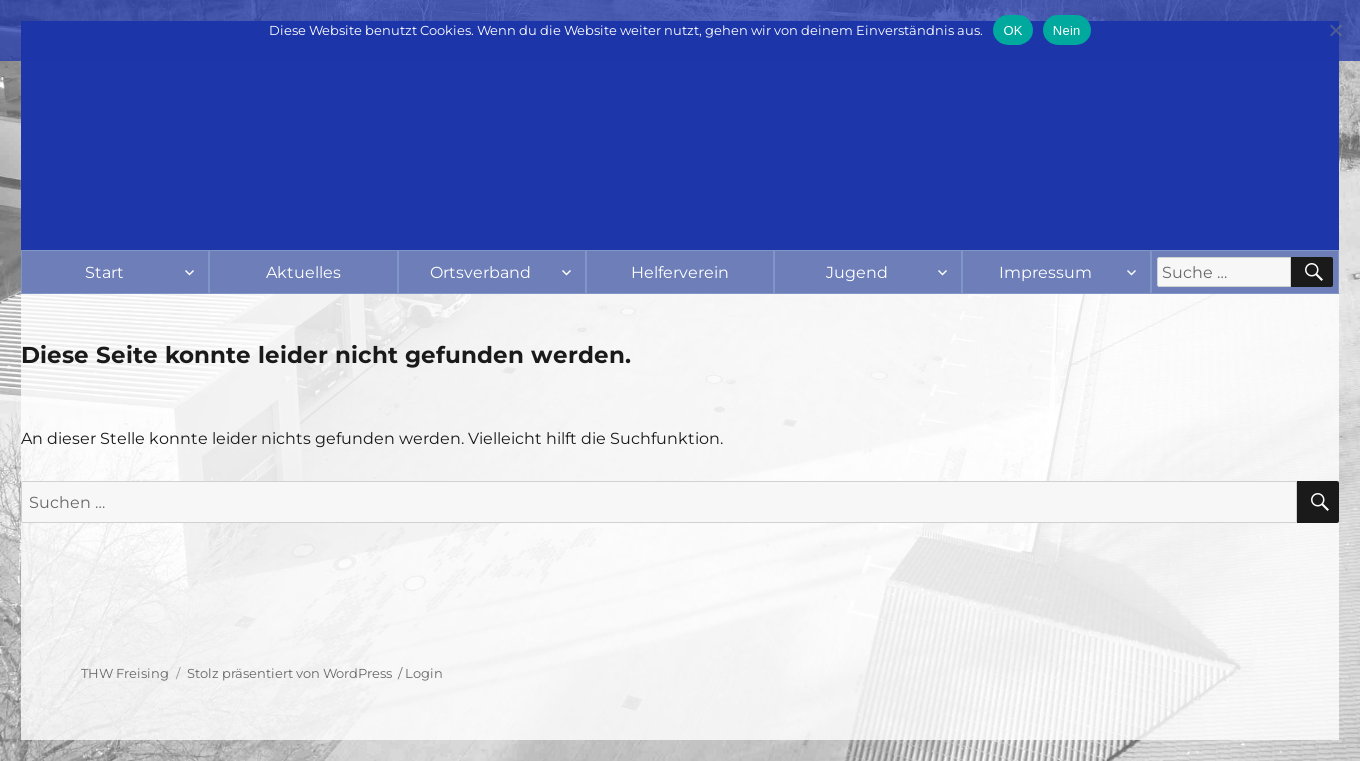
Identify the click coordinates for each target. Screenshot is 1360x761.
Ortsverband (480, 272)
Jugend (857, 272)
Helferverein (680, 272)
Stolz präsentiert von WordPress (289, 673)
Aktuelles (303, 272)
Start (104, 272)
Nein (1067, 30)
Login (424, 673)
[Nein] (1335, 30)
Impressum (1045, 272)
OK (1012, 30)
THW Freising (125, 673)
